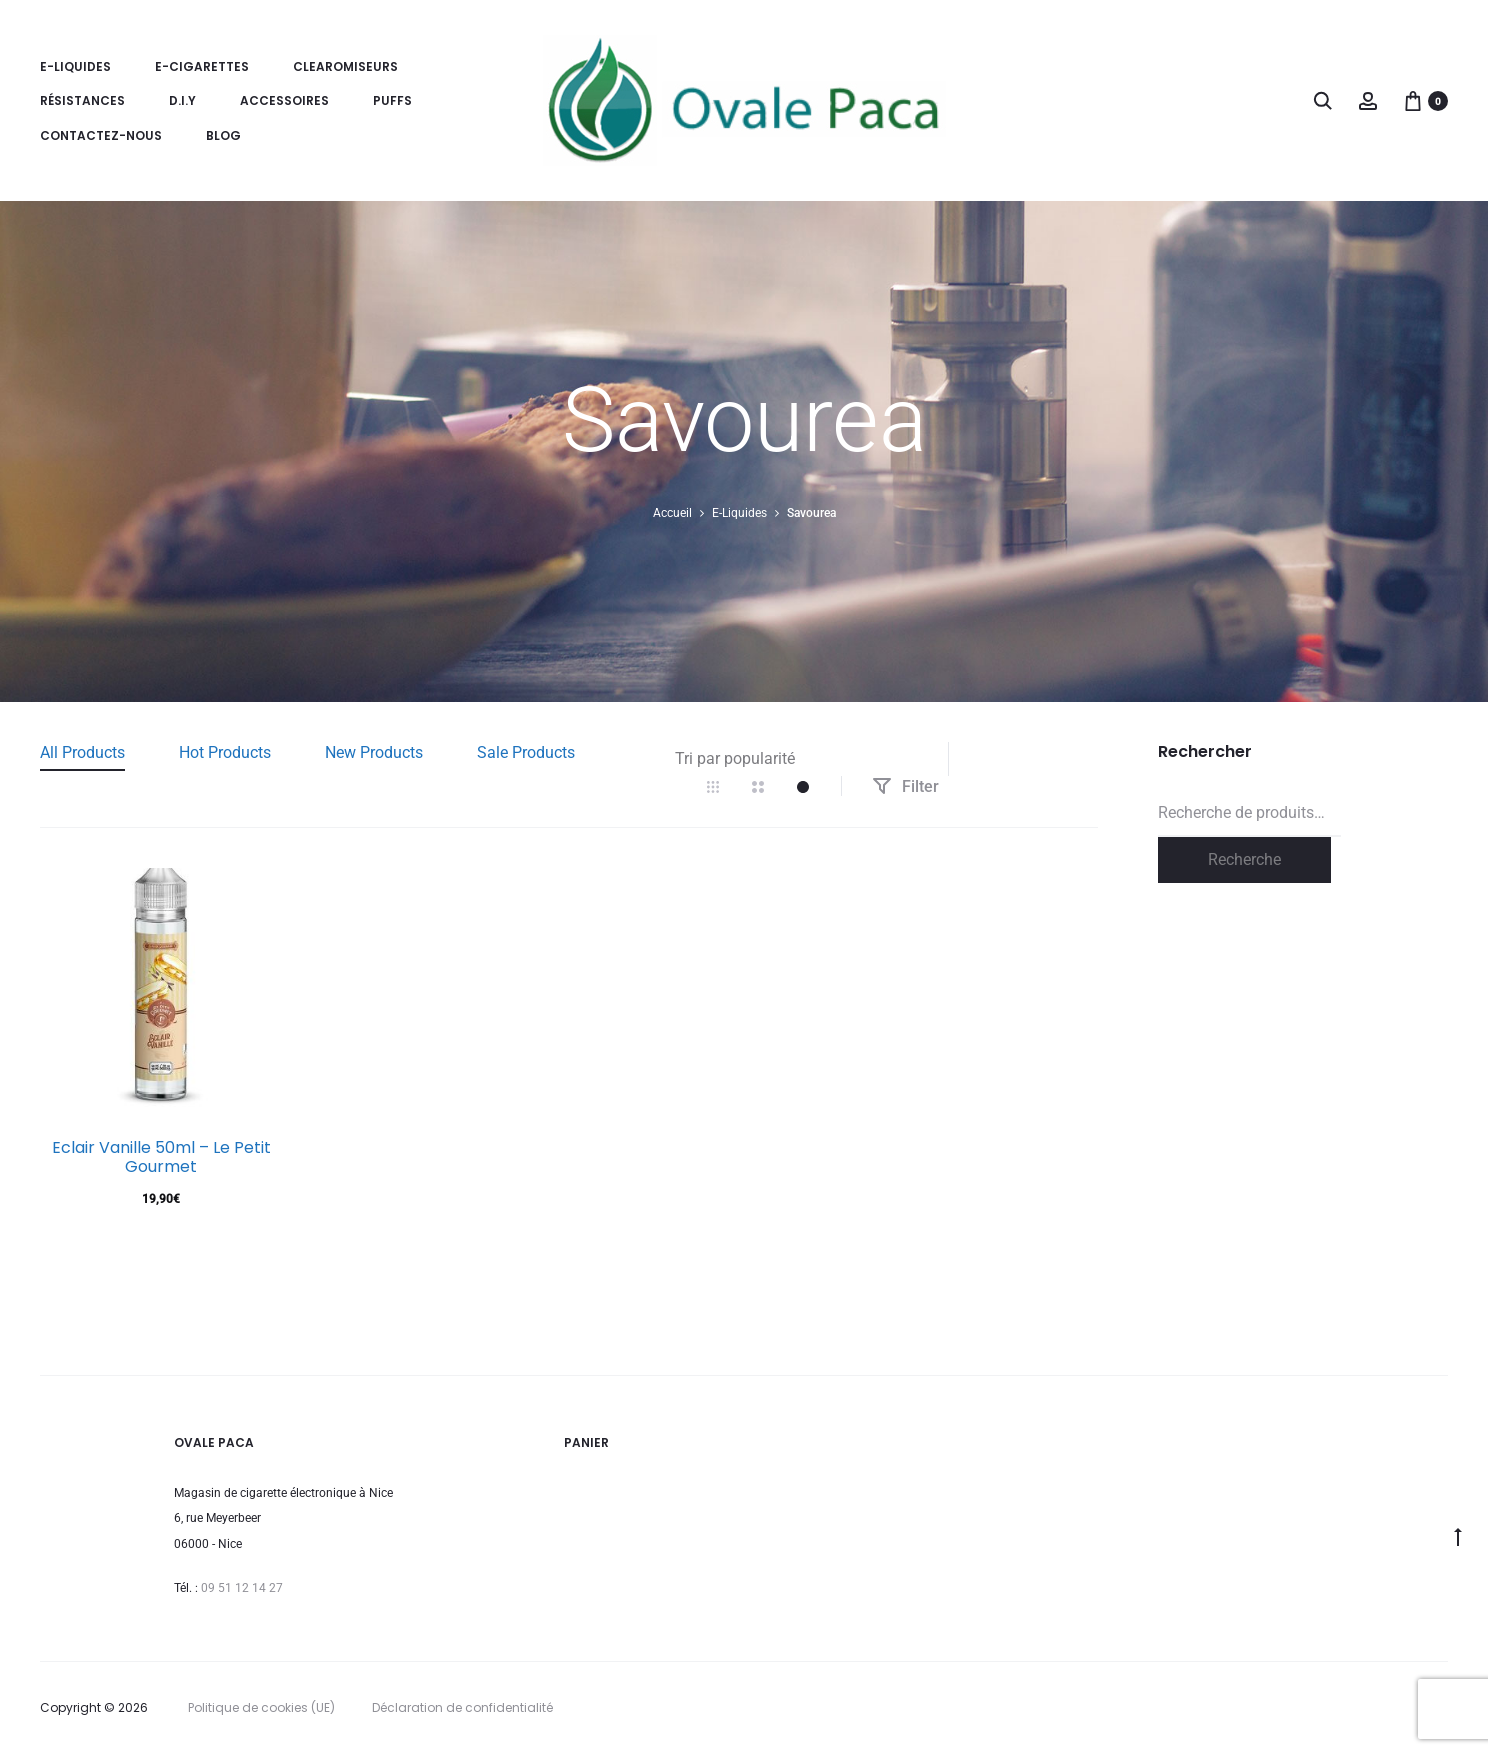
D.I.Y (182, 100)
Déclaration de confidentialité (462, 1707)
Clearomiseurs (345, 66)
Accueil (672, 513)
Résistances (82, 100)
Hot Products (225, 752)
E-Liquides (75, 66)
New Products (374, 752)
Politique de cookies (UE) (261, 1707)
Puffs (392, 100)
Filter (905, 786)
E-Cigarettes (202, 66)
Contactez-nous (101, 135)
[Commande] (796, 759)
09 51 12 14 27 (242, 1588)
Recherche (1244, 859)
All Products (82, 752)
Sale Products (526, 752)
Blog (223, 135)
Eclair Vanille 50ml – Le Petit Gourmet (161, 1157)
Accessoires (284, 100)
